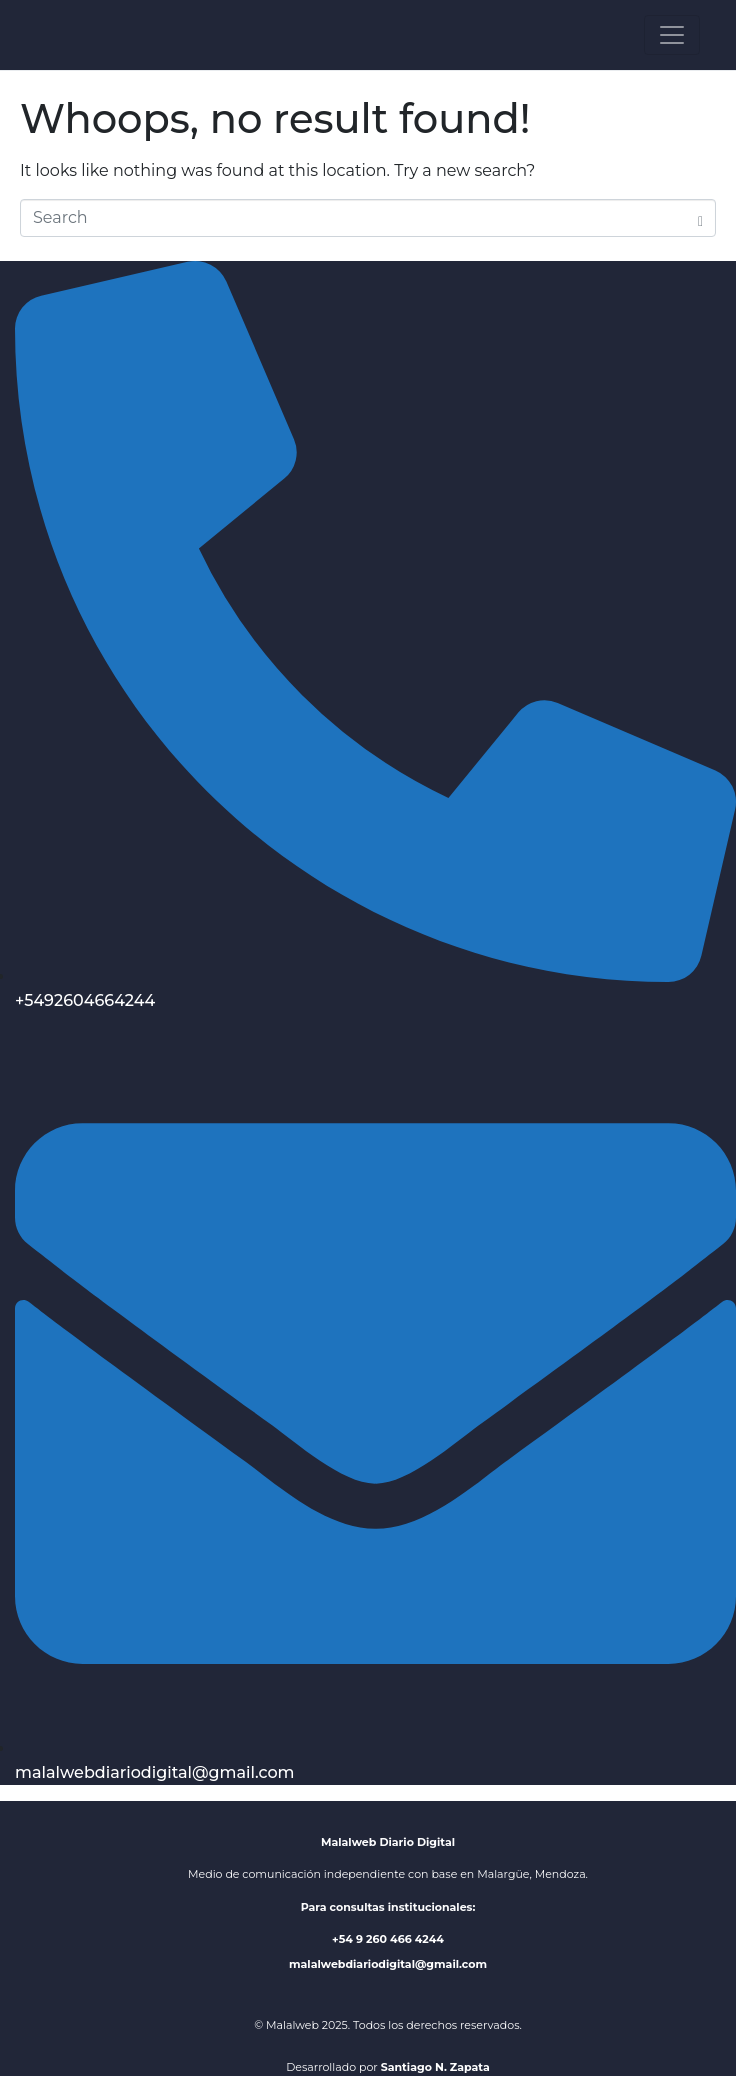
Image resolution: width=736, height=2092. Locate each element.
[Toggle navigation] (672, 35)
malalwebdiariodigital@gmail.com (388, 1964)
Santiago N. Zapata (435, 2067)
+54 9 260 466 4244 (388, 1939)
